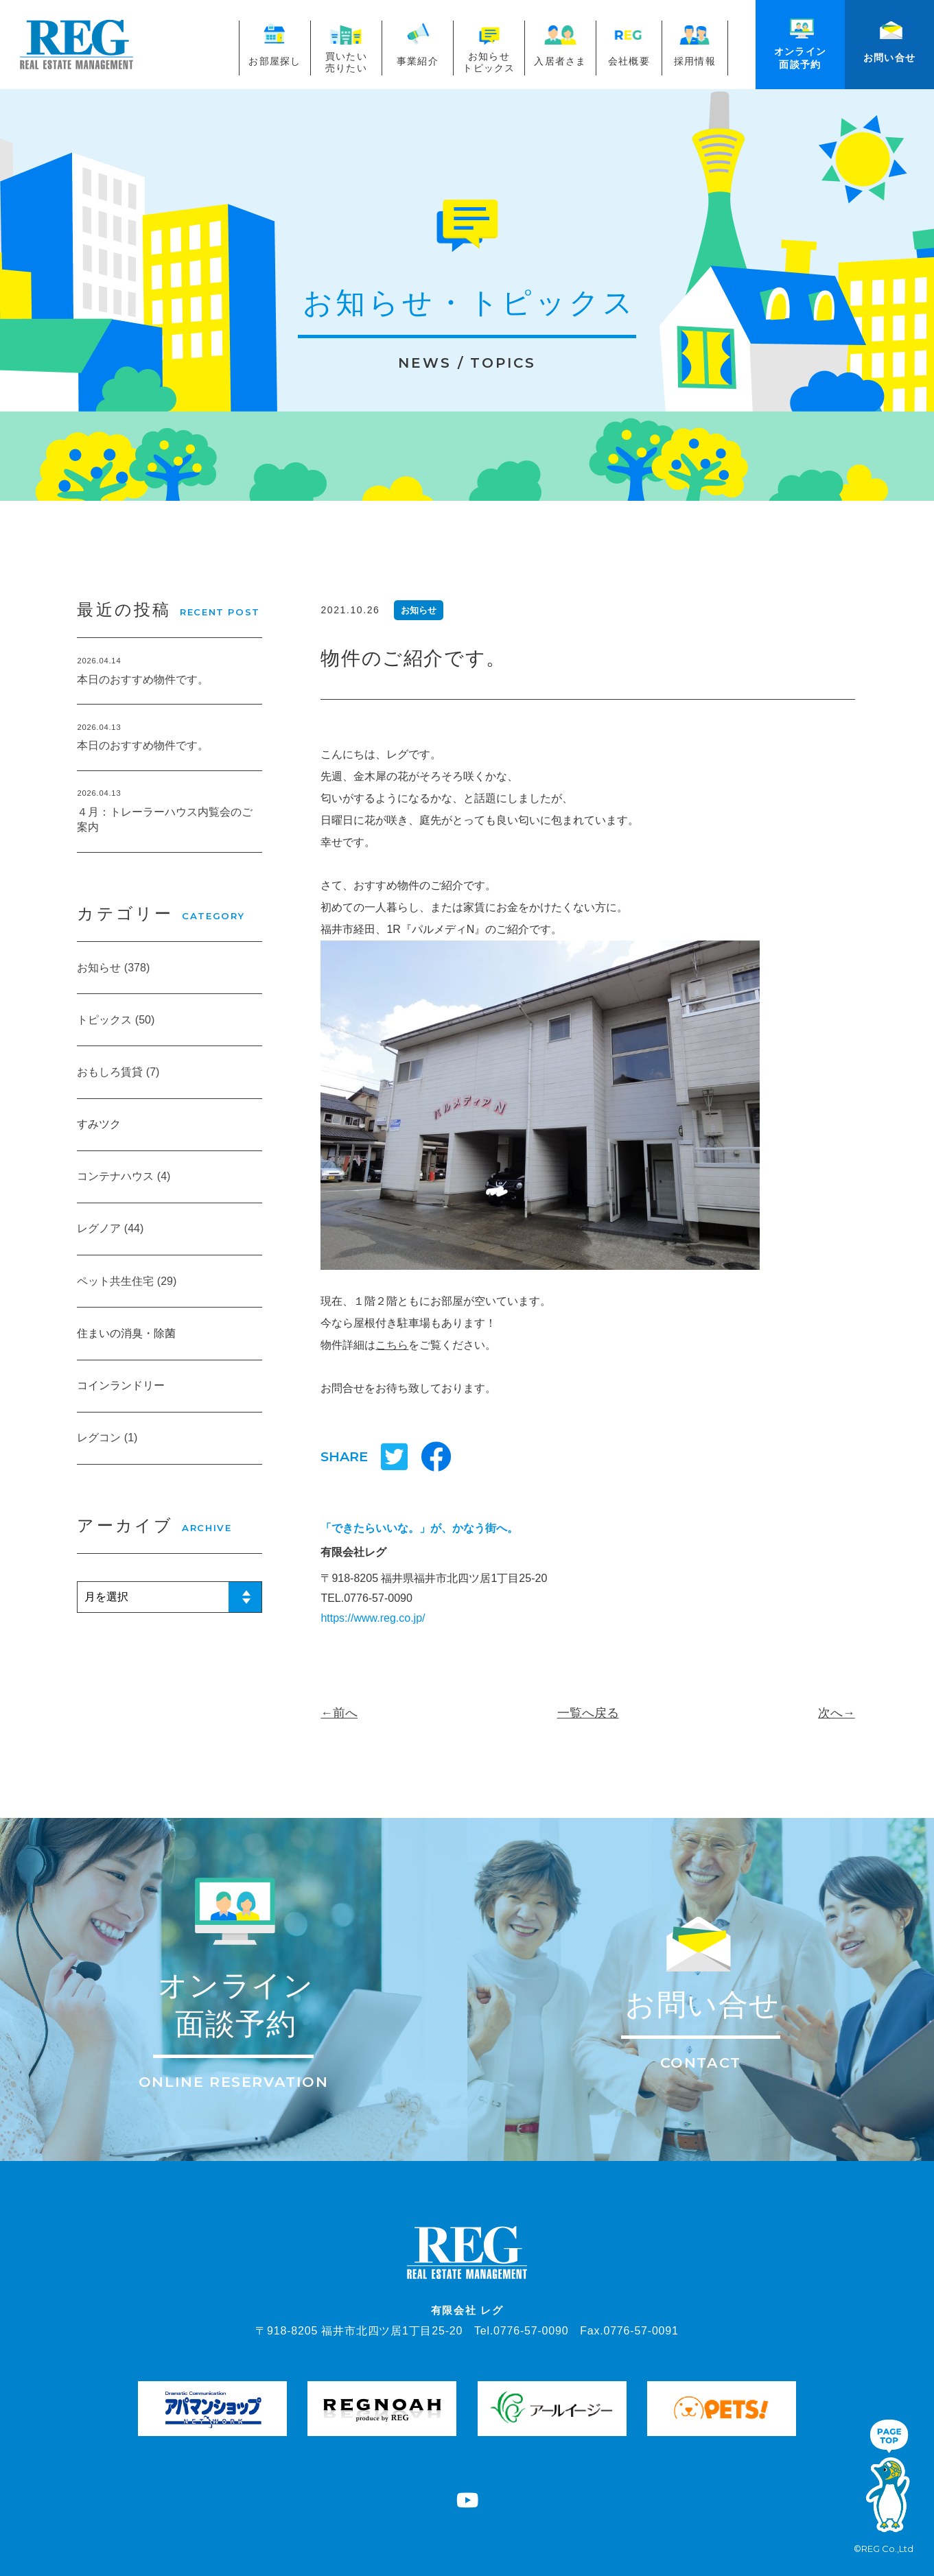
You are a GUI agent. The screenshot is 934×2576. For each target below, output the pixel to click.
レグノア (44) (110, 1228)
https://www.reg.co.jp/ (372, 1618)
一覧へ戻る (588, 1713)
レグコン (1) (107, 1437)
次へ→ (836, 1713)
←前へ (339, 1713)
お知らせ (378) (113, 967)
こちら (391, 1345)
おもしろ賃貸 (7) (118, 1072)
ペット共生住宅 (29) (126, 1281)
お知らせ (418, 610)
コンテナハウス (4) (123, 1176)
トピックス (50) (115, 1020)
